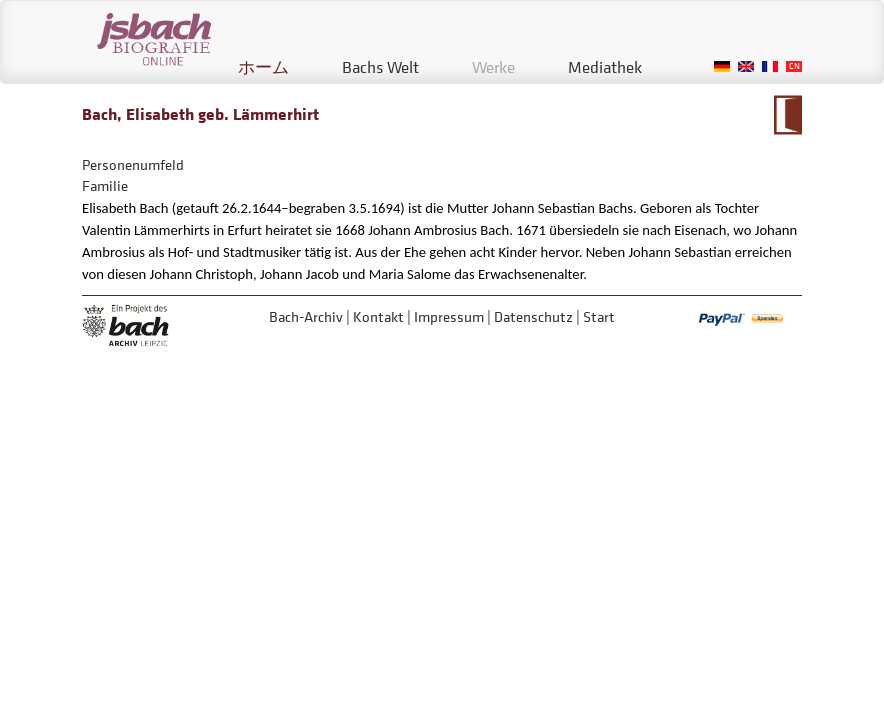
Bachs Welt (380, 67)
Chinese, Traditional (794, 66)
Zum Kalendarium (787, 115)
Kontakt (378, 316)
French (770, 66)
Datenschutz (533, 316)
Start (599, 316)
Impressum (449, 316)
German (722, 66)
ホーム (263, 67)
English (746, 66)
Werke (493, 67)
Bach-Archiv (306, 316)
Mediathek (605, 67)
